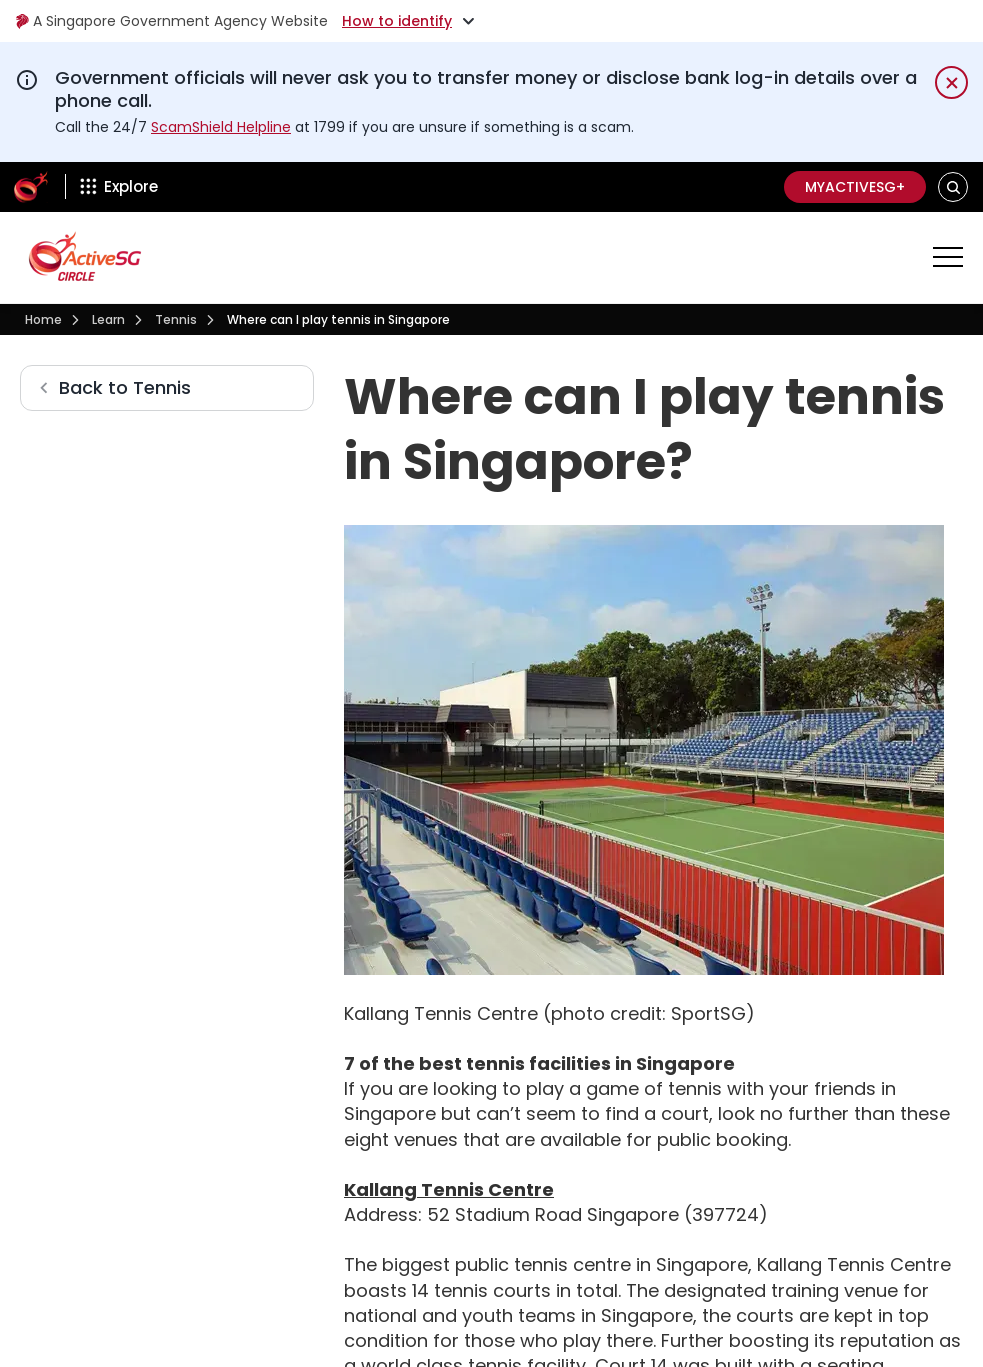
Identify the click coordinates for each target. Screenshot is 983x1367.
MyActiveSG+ (855, 187)
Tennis (176, 319)
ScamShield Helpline (221, 127)
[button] (953, 186)
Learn (108, 319)
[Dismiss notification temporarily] (951, 82)
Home (43, 319)
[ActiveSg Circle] (31, 187)
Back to (125, 387)
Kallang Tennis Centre (449, 1189)
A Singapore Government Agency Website (171, 21)
